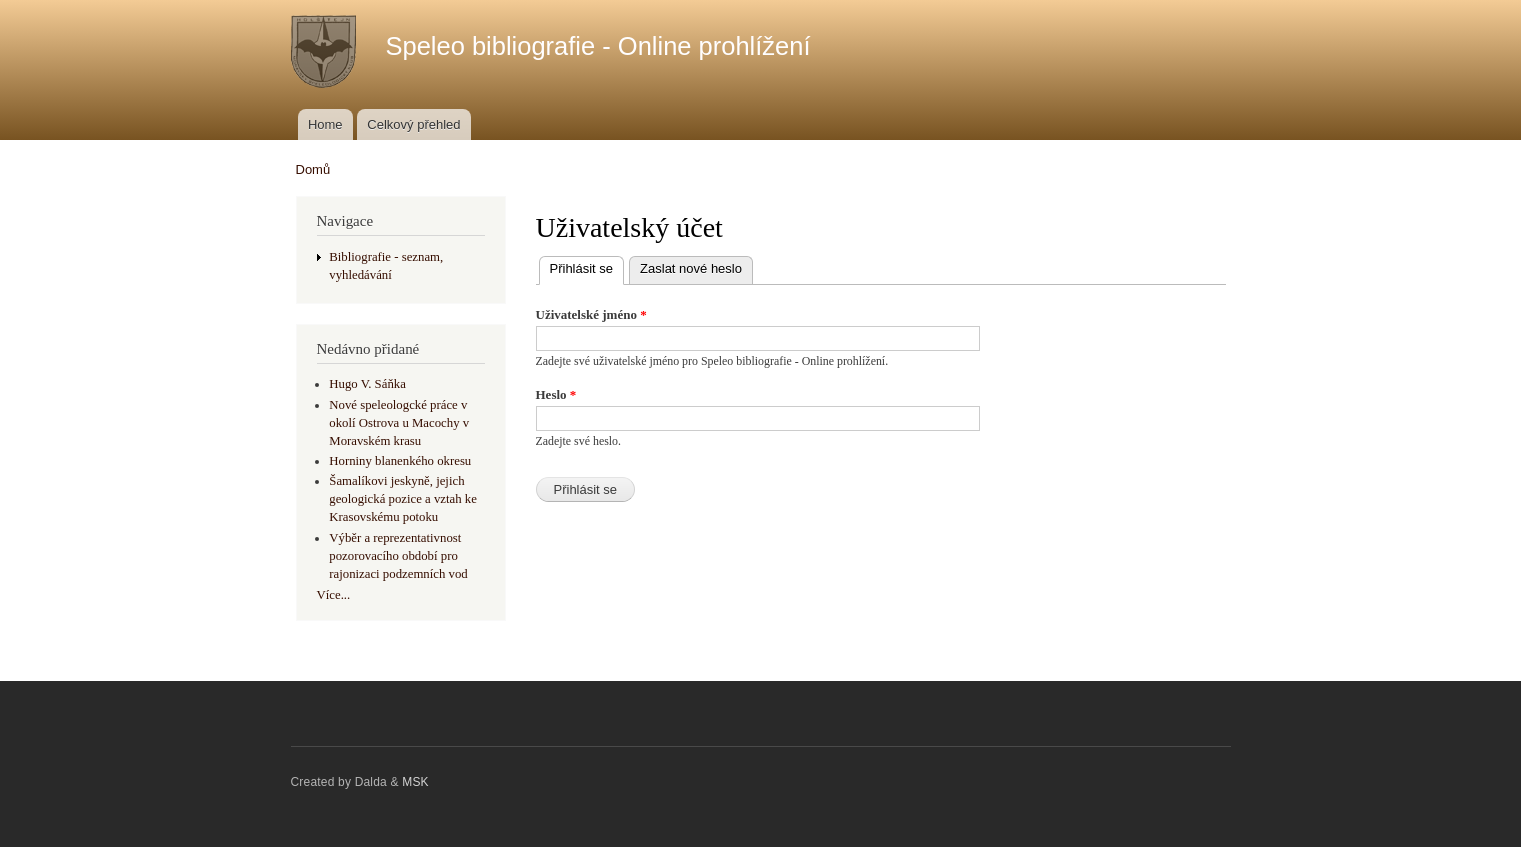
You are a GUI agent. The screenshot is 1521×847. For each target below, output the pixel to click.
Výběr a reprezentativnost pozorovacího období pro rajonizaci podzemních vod (398, 556)
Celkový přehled (413, 124)
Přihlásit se (587, 266)
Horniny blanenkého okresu (400, 461)
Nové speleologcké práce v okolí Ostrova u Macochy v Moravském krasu (399, 423)
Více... (334, 595)
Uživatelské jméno (591, 314)
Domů (313, 169)
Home (325, 124)
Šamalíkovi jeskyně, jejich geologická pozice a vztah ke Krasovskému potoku (403, 499)
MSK (415, 782)
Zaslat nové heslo (691, 268)
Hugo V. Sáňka (367, 384)
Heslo (556, 394)
